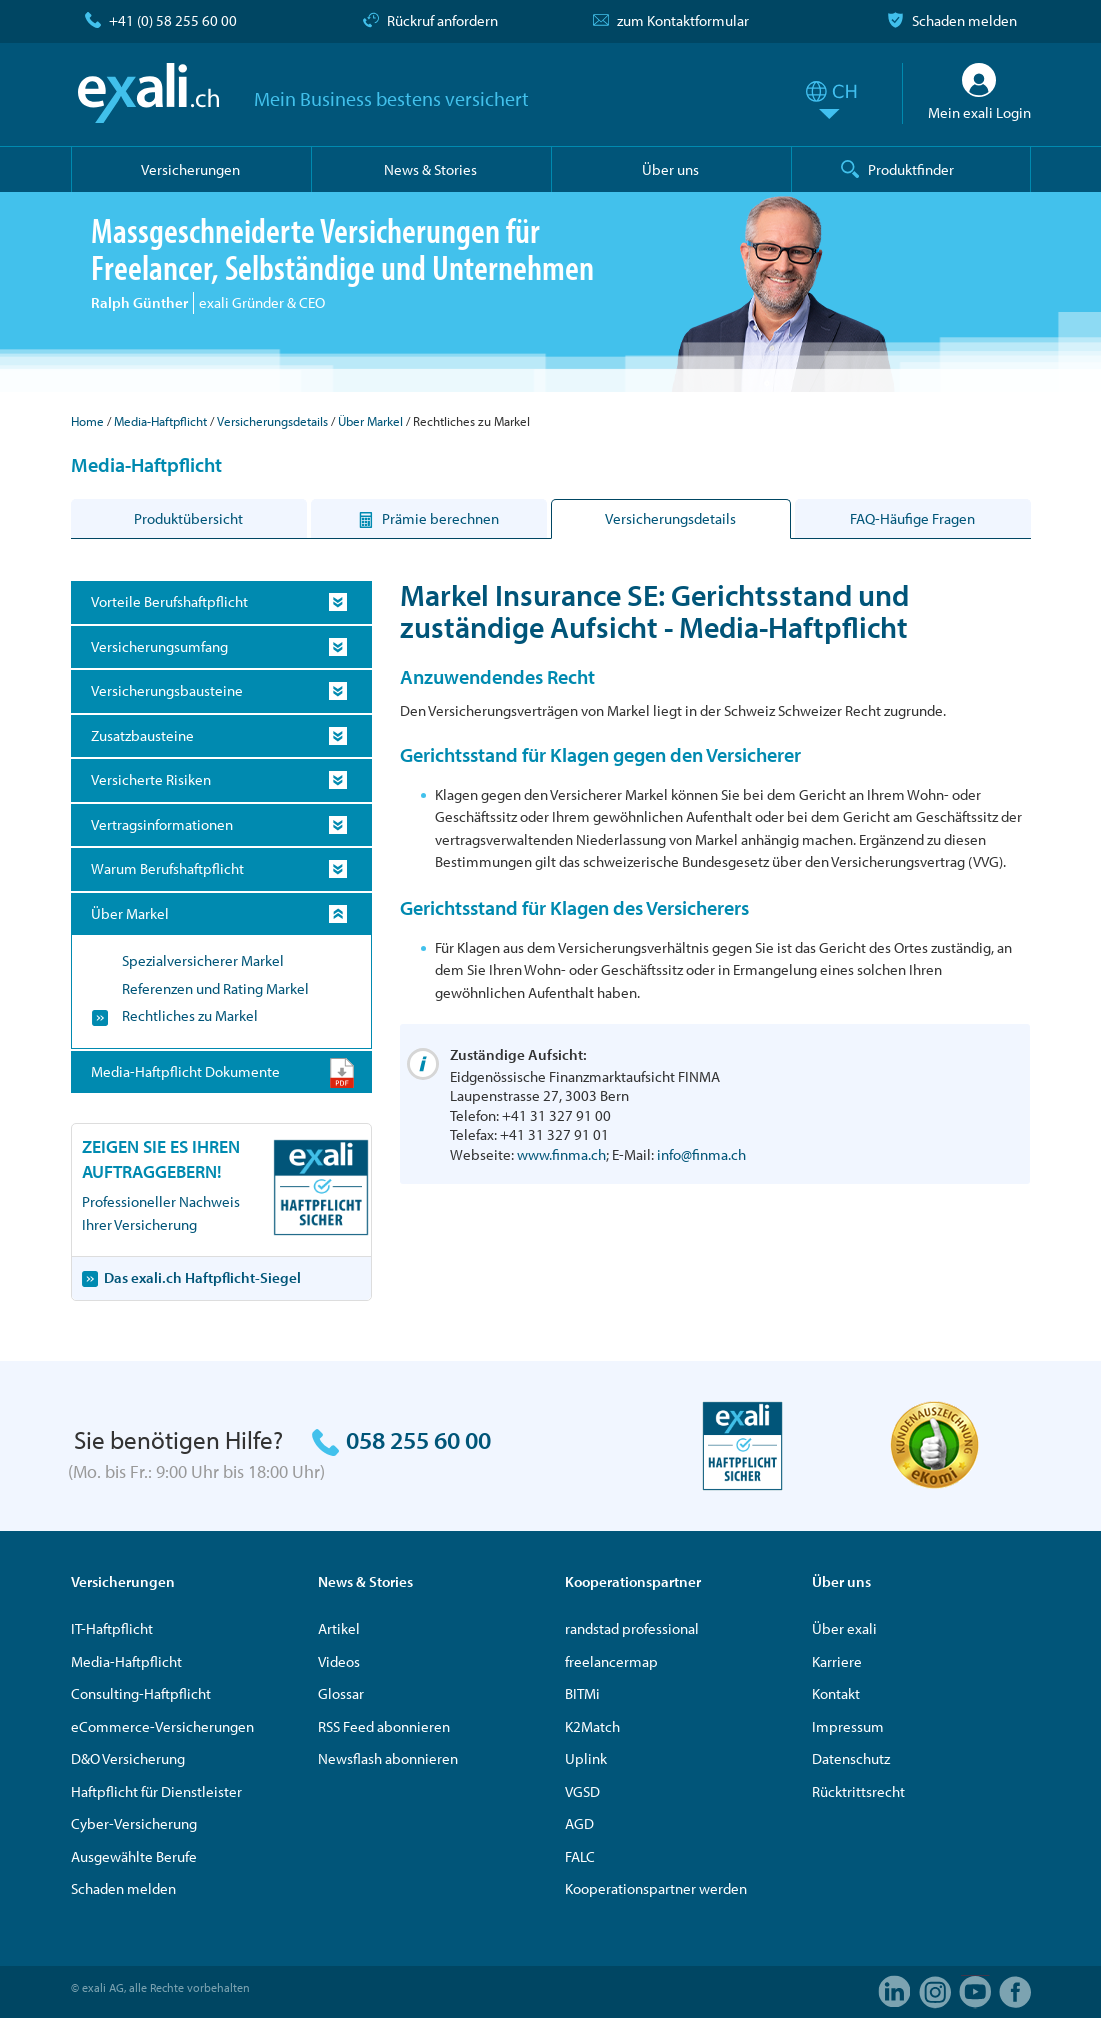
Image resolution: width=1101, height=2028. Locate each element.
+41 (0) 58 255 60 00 (173, 20)
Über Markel (370, 421)
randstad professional (632, 1628)
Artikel (339, 1628)
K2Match (592, 1726)
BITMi (582, 1693)
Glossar (341, 1693)
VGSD (582, 1791)
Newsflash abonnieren (388, 1758)
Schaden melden (964, 20)
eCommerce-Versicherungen (162, 1726)
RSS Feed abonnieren (384, 1726)
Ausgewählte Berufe (134, 1856)
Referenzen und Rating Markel (215, 988)
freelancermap (611, 1661)
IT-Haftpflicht (112, 1628)
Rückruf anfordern (442, 20)
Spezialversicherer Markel (203, 960)
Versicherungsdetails (272, 421)
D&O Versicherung (128, 1758)
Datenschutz (851, 1758)
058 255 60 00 (418, 1439)
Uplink (586, 1758)
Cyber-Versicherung (134, 1823)
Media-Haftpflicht (160, 421)
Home (87, 421)
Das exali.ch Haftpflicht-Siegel (202, 1277)
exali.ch (148, 93)
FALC (580, 1856)
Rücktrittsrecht (858, 1791)
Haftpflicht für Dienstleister (156, 1791)
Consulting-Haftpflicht (141, 1693)
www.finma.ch (561, 1154)
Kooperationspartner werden (656, 1888)
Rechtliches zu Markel (190, 1015)
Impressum (848, 1726)
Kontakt (836, 1693)
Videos (339, 1661)
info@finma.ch (701, 1154)
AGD (579, 1823)
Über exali (844, 1628)
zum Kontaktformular (683, 20)
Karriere (837, 1661)
